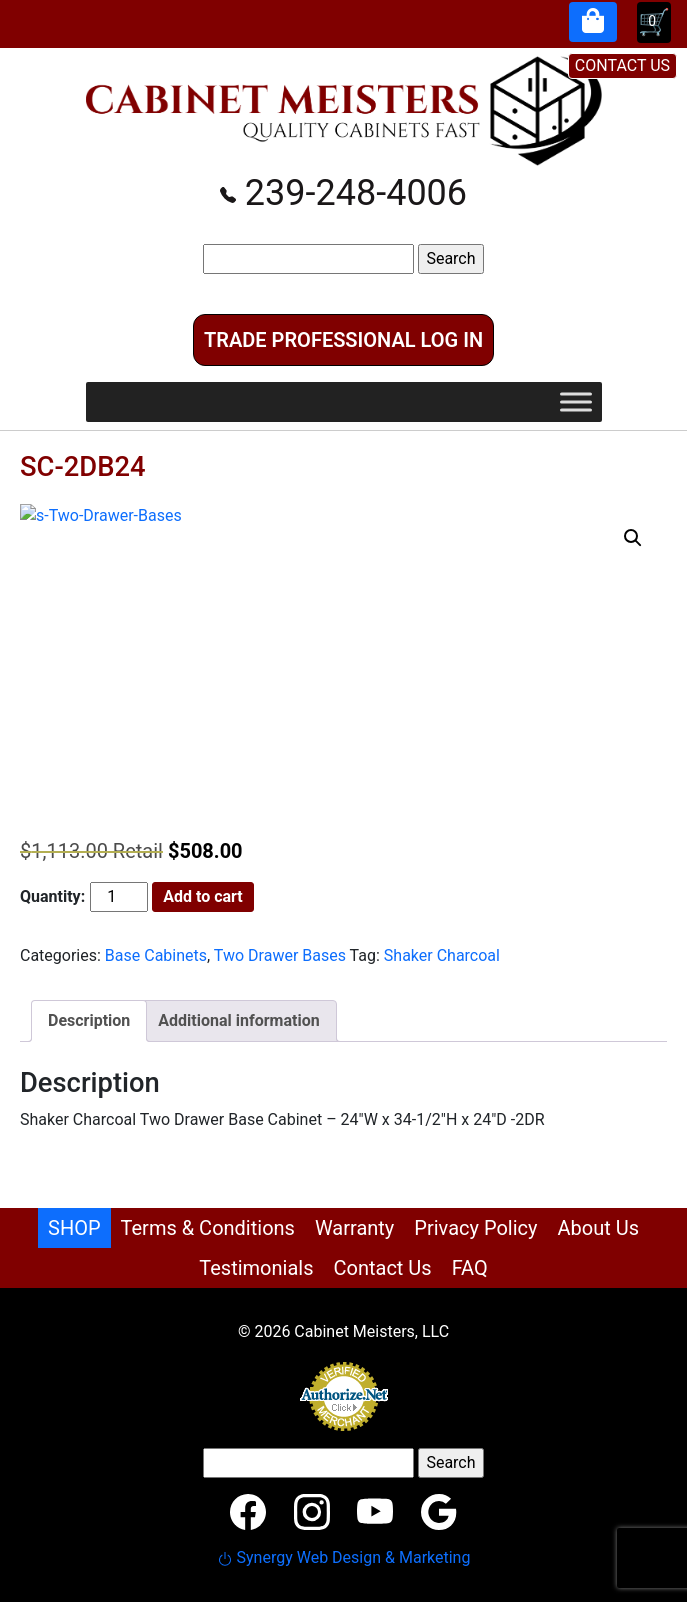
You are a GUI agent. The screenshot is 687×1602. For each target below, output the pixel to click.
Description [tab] (89, 1020)
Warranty (354, 1228)
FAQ (470, 1268)
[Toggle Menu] (576, 401)
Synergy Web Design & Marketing (344, 1557)
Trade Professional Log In (343, 340)
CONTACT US (622, 65)
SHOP (74, 1228)
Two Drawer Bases (280, 955)
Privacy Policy (475, 1228)
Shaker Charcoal (442, 955)
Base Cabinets (156, 955)
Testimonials (256, 1268)
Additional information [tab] (238, 1020)
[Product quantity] (119, 897)
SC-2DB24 (83, 467)
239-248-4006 (343, 193)
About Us (598, 1228)
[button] (633, 538)
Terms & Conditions (208, 1228)
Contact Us (382, 1268)
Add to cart (203, 896)
